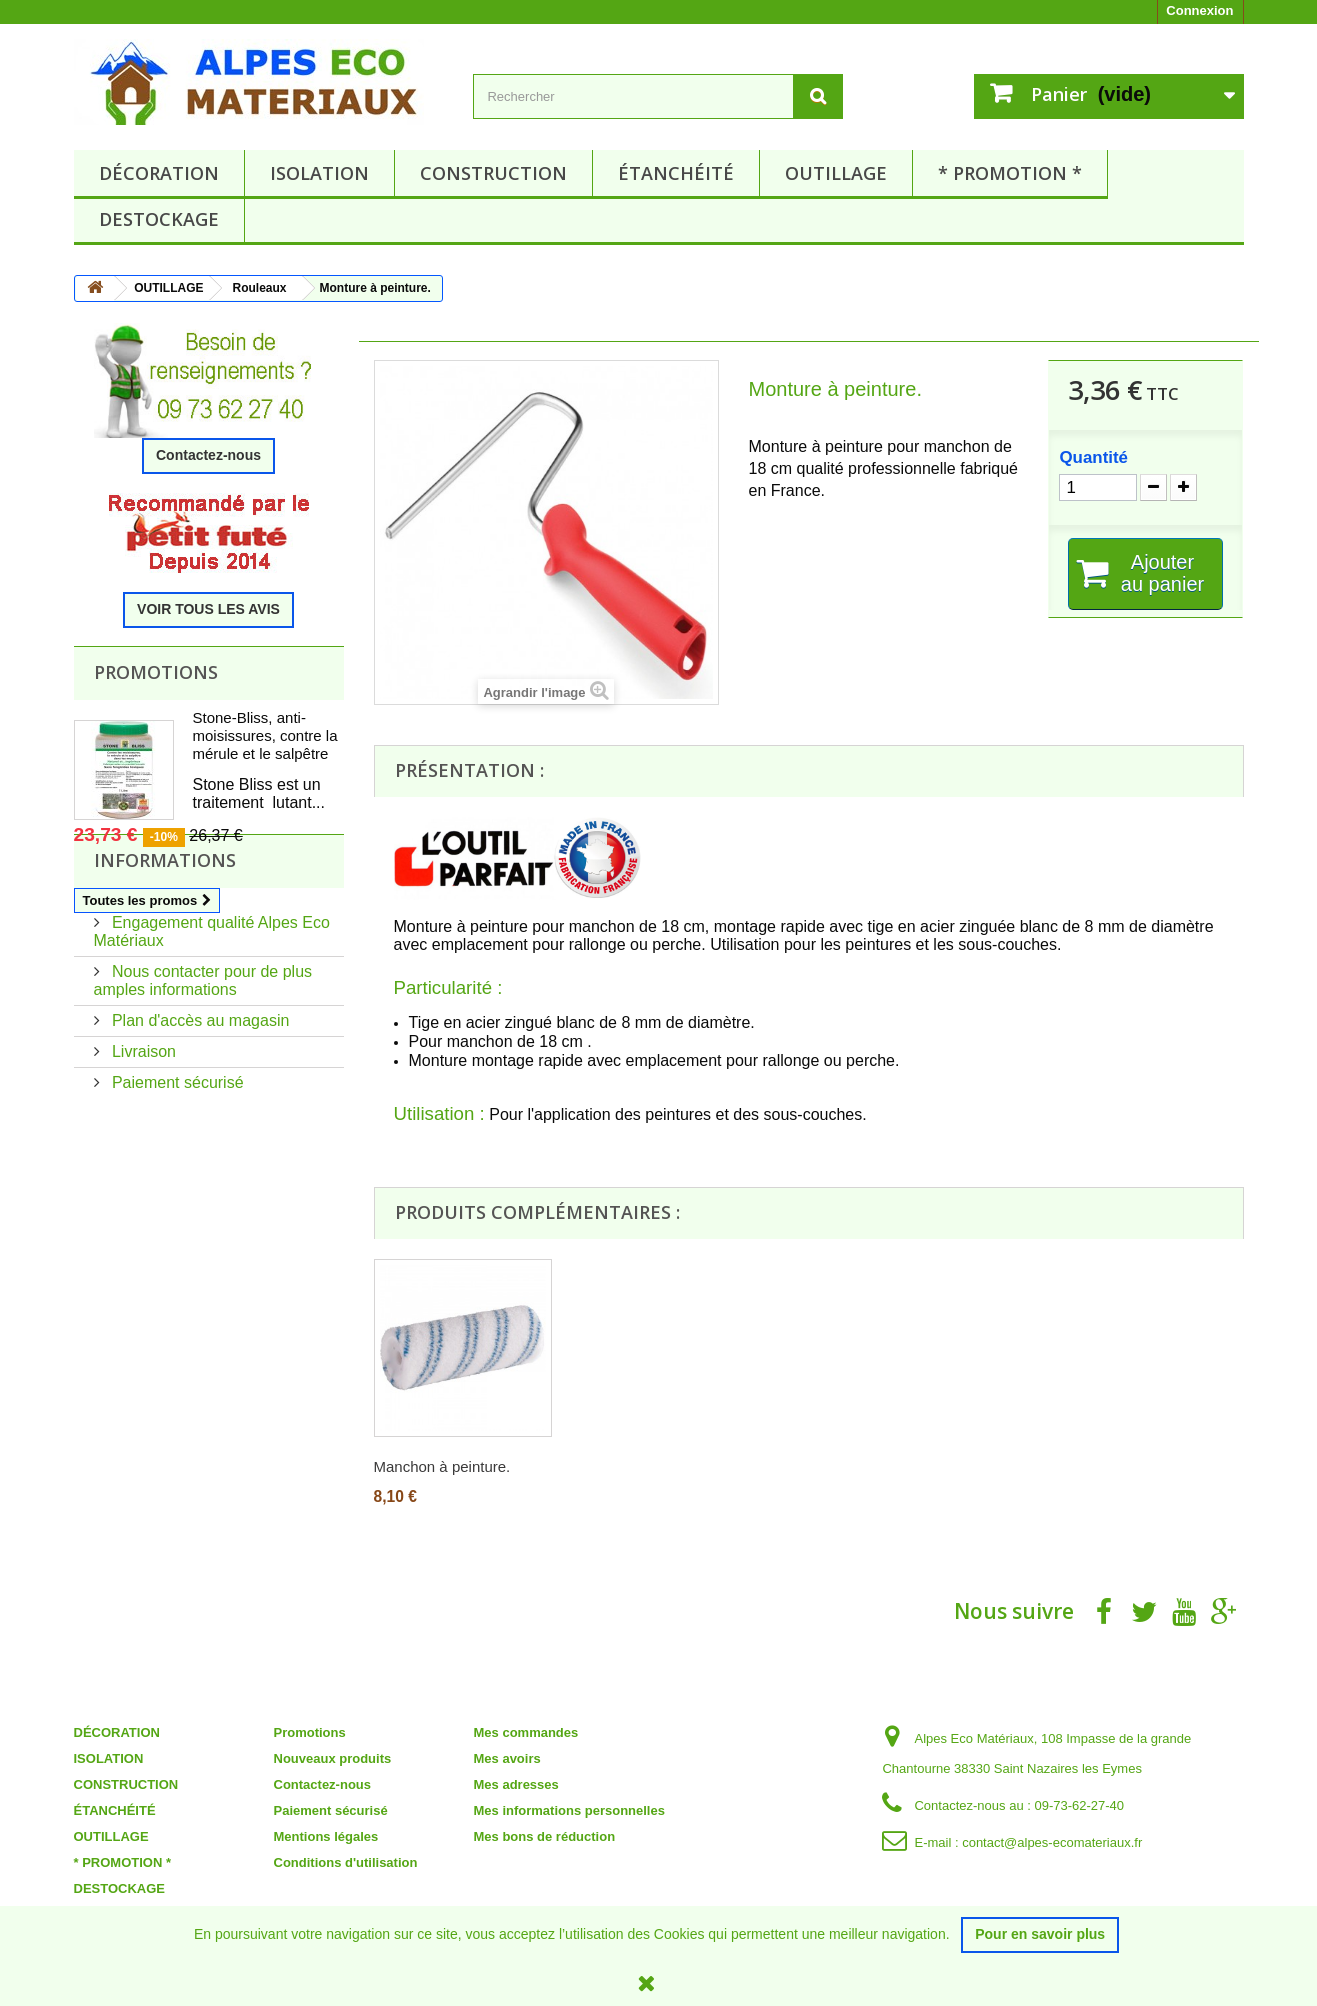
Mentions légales (326, 1836)
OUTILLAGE (836, 173)
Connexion (1199, 10)
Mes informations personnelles (569, 1810)
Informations (165, 944)
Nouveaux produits (333, 1758)
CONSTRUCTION (493, 173)
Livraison (142, 1127)
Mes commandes (526, 1732)
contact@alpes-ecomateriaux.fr (1052, 1842)
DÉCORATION (159, 173)
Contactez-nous (208, 455)
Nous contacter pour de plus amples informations (203, 1056)
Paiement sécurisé (176, 1158)
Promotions (156, 672)
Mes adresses (516, 1784)
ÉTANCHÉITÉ (676, 173)
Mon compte (529, 1705)
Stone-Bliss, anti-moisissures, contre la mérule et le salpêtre (265, 735)
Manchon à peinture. (442, 1466)
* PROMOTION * (1010, 173)
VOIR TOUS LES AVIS (208, 609)
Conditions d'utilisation (346, 1862)
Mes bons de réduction (545, 1836)
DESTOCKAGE (159, 219)
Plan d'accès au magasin (199, 1096)
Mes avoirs (507, 1758)
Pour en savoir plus (1040, 1934)
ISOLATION (319, 173)
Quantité (1093, 458)
